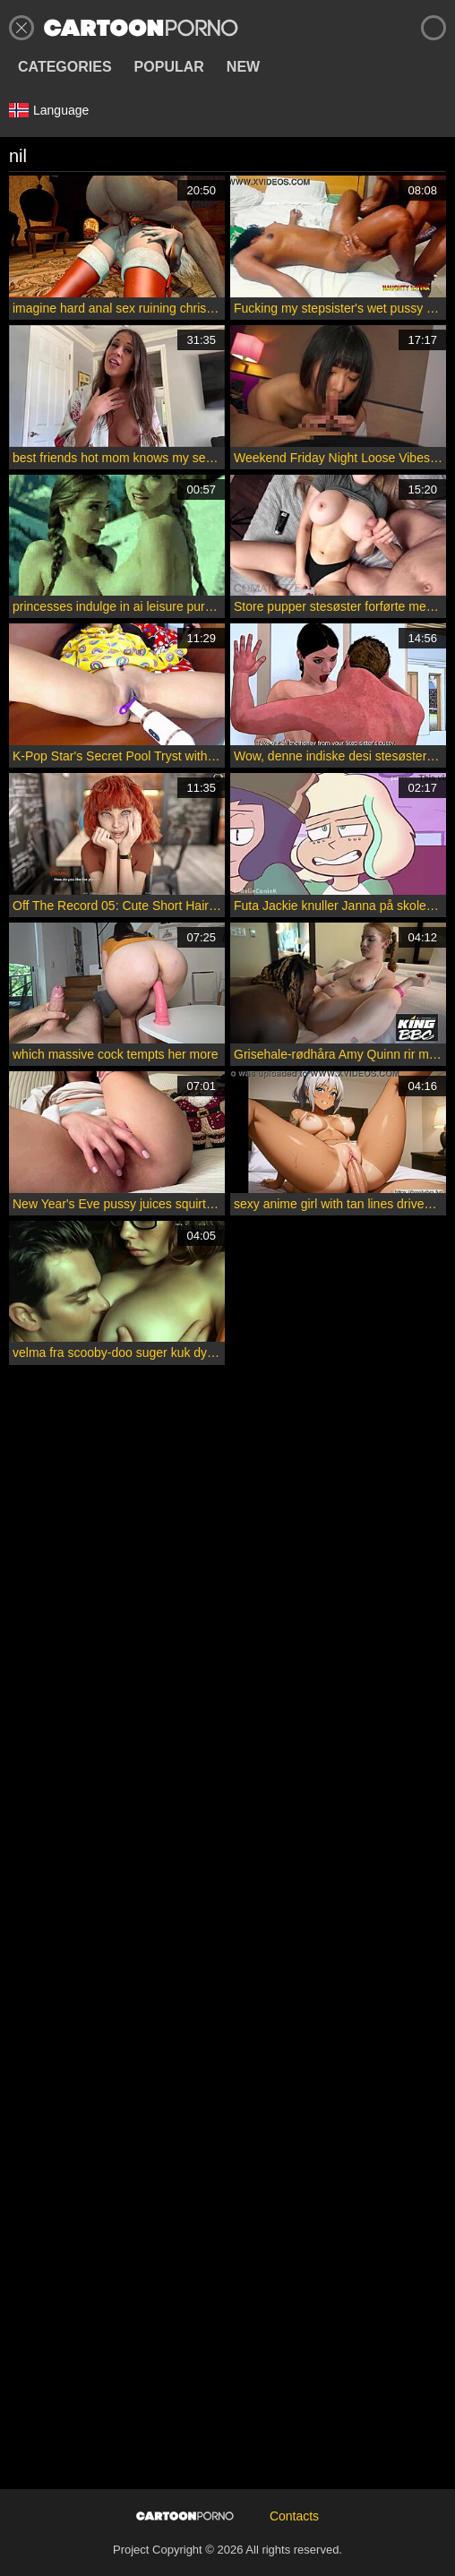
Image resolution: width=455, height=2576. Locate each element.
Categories (65, 66)
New (243, 66)
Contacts (294, 2516)
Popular (169, 66)
